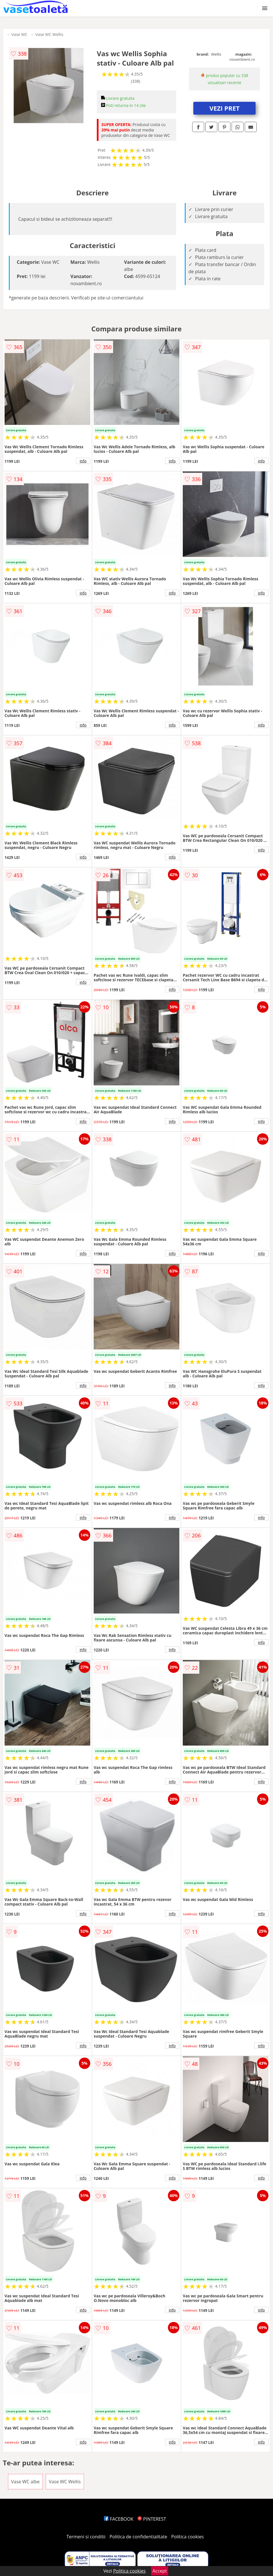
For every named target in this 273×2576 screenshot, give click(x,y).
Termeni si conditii (86, 2537)
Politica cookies (187, 2537)
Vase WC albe (25, 2481)
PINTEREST (151, 2519)
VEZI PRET (224, 108)
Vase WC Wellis (49, 34)
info (83, 460)
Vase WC (19, 34)
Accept (159, 2571)
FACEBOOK (118, 2519)
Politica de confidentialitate (138, 2537)
